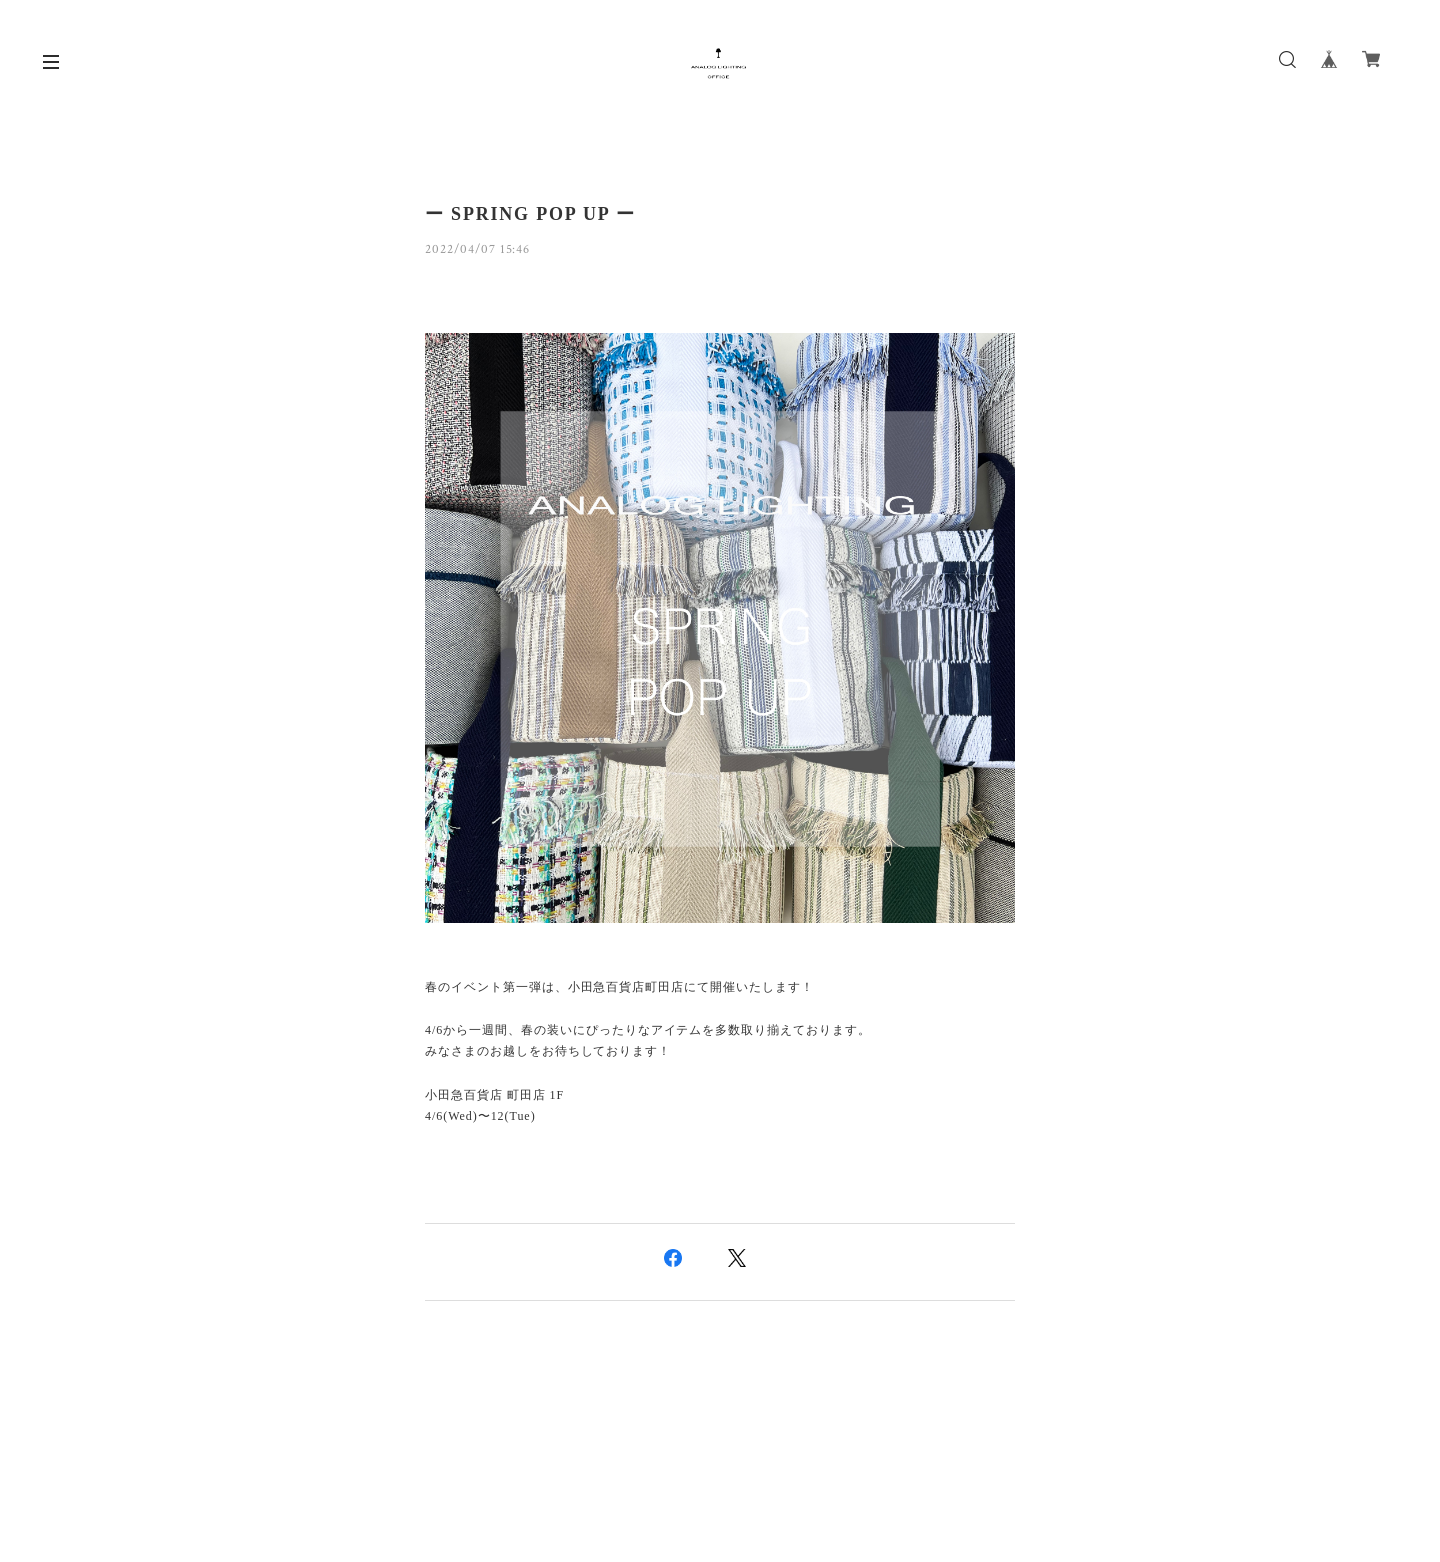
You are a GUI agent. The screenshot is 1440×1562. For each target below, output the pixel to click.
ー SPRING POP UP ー (530, 214)
